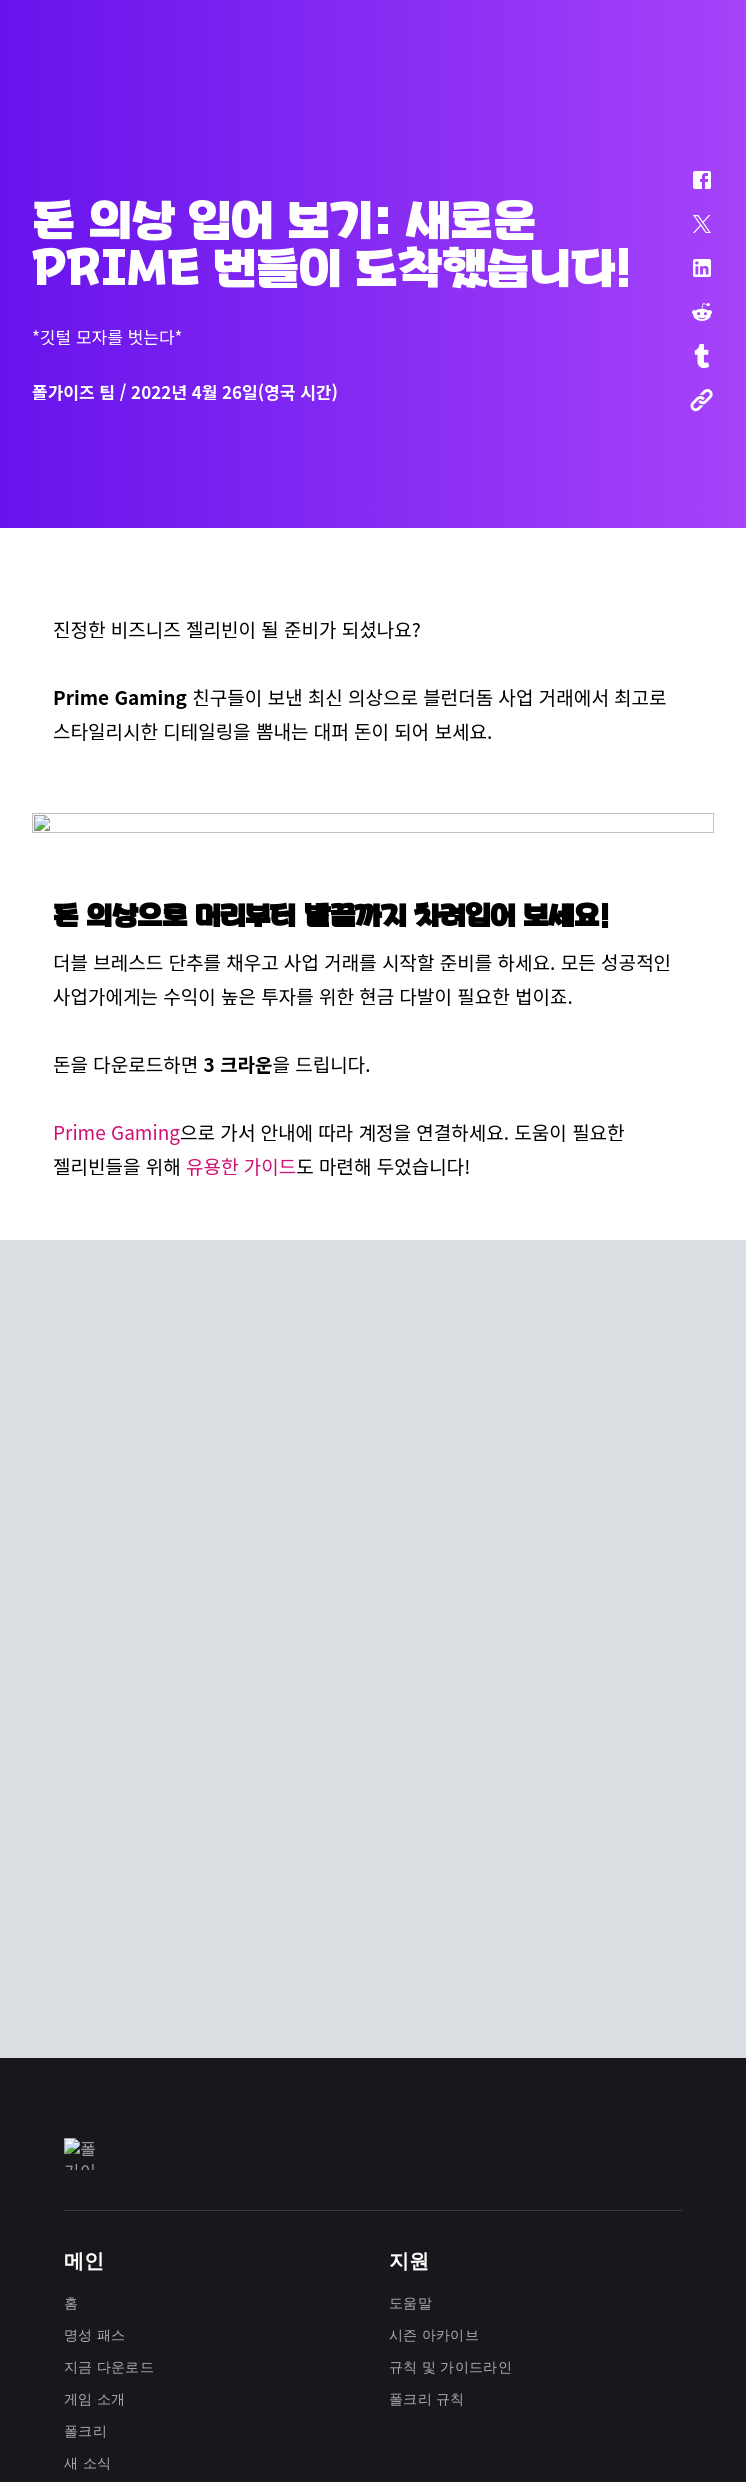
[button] (689, 190)
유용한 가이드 (241, 1524)
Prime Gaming (116, 1490)
